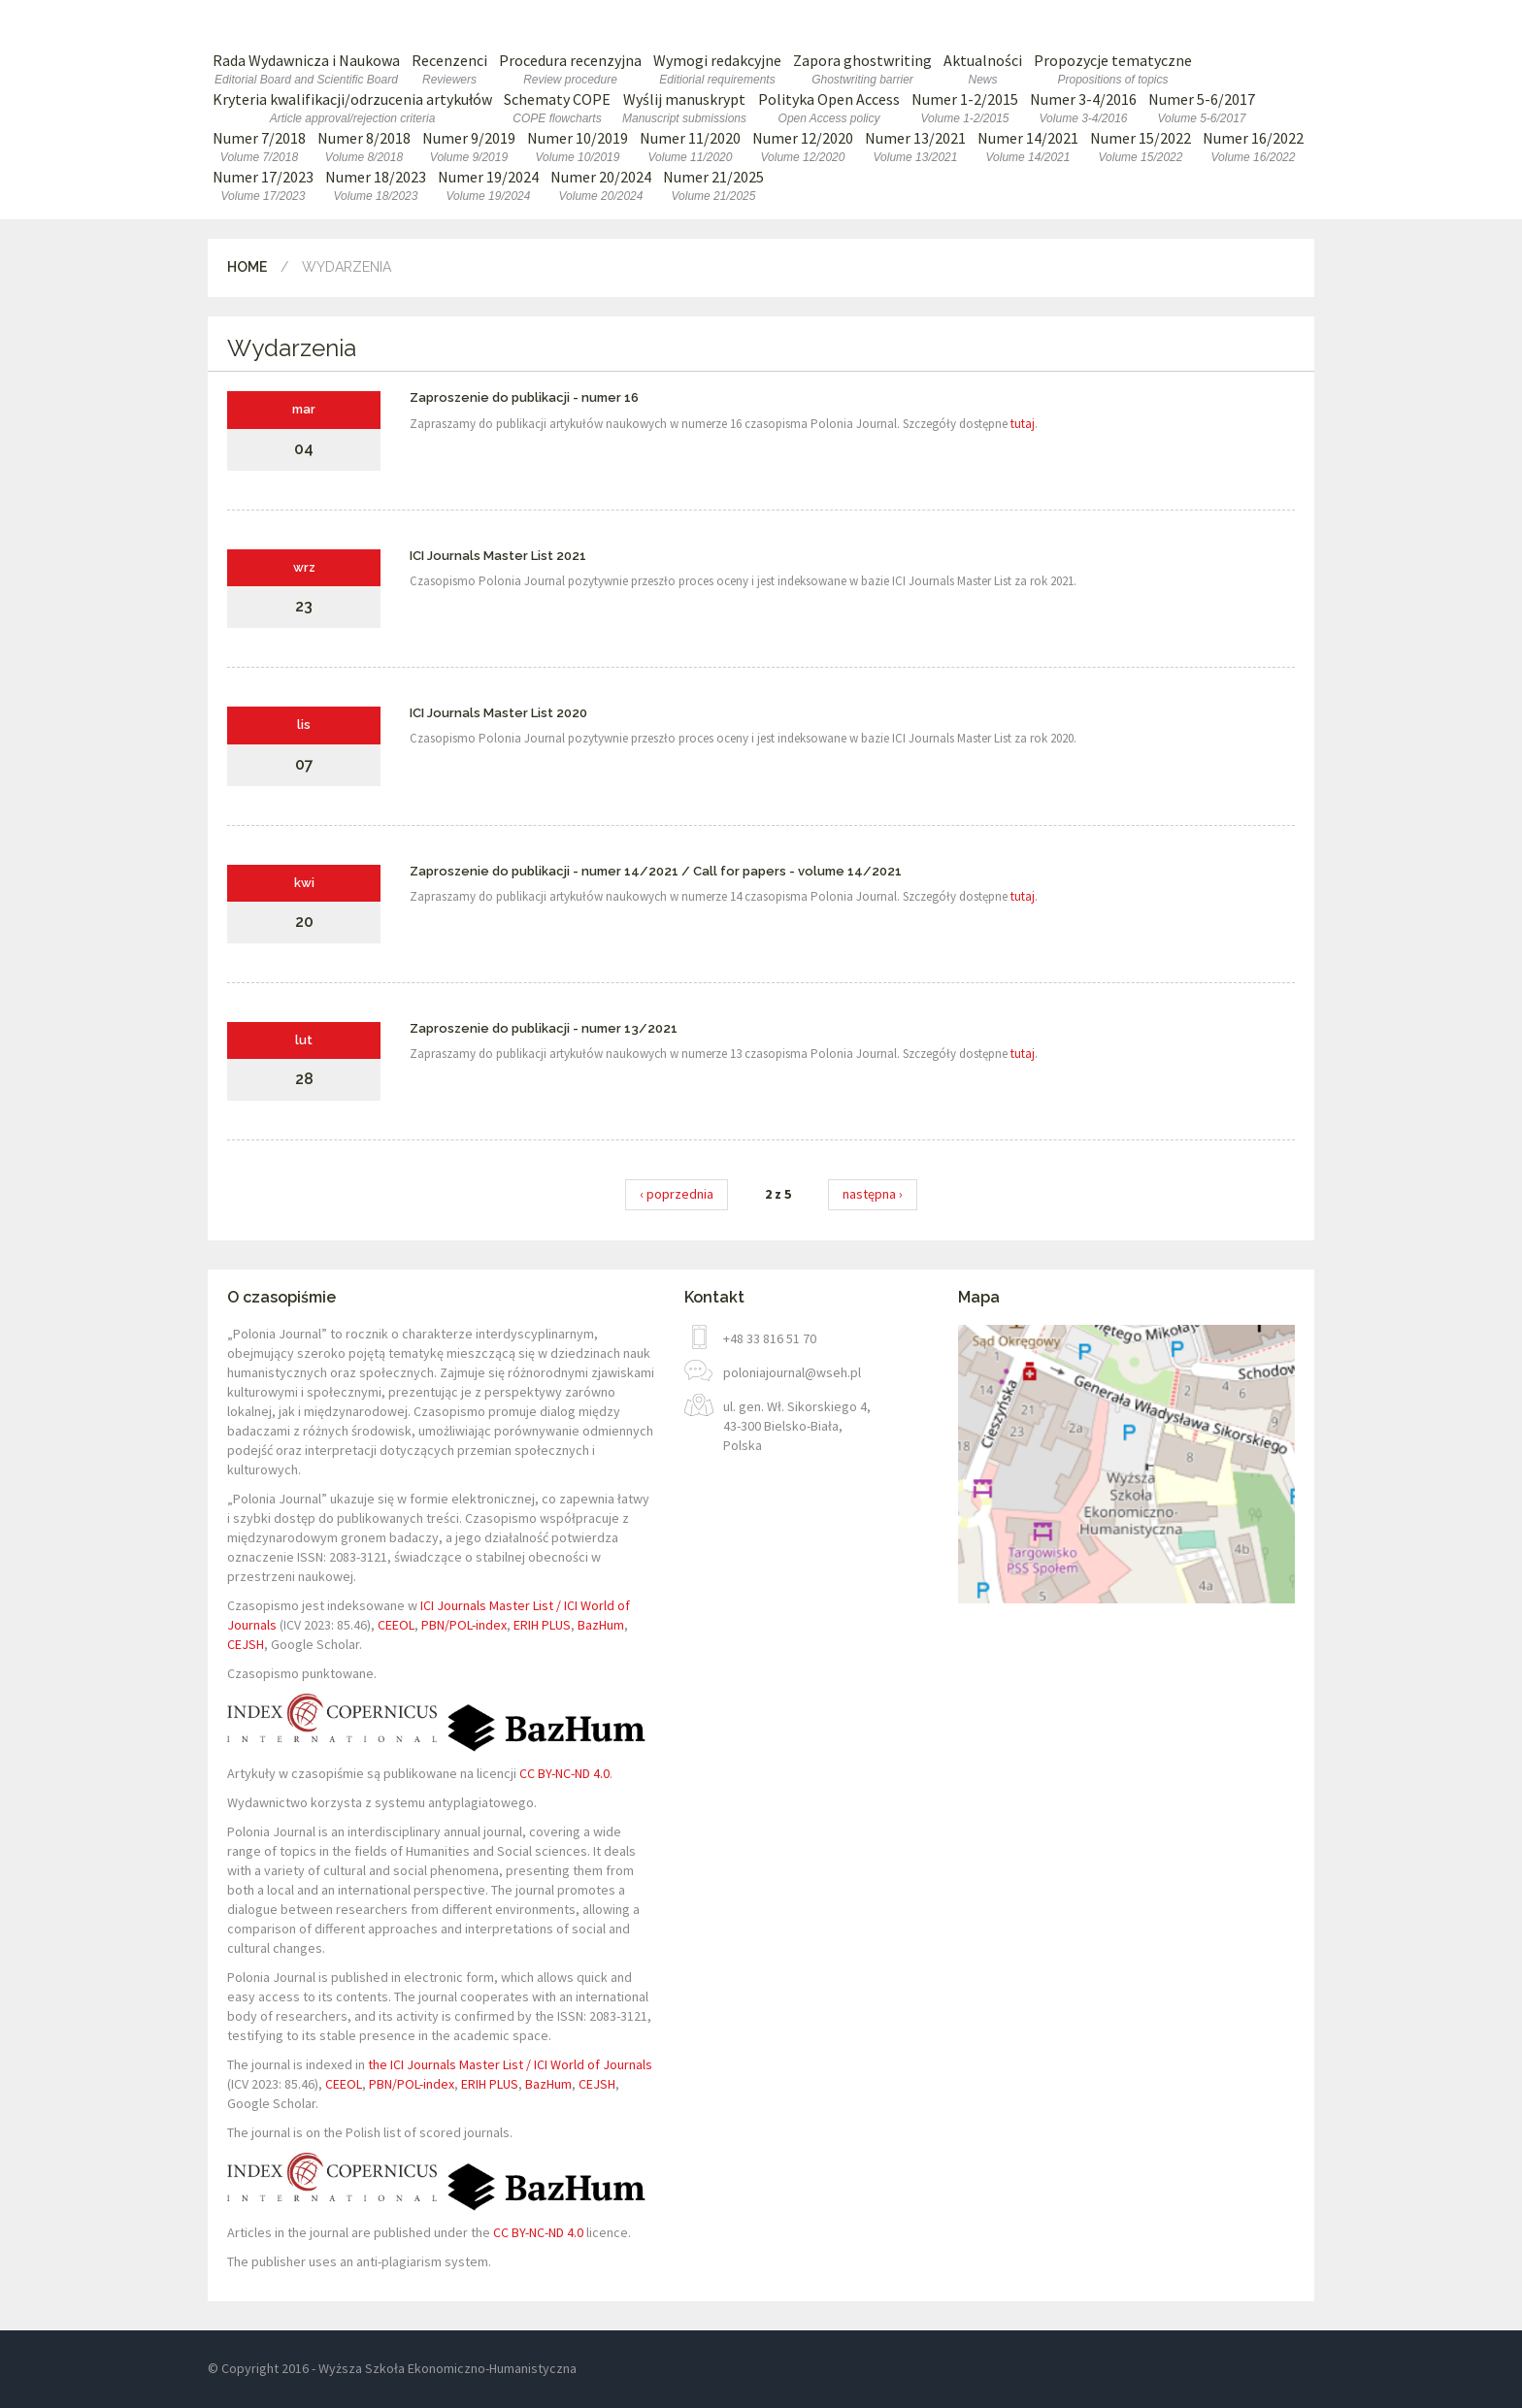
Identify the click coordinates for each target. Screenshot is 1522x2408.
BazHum (601, 1624)
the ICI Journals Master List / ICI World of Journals (510, 2064)
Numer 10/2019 (577, 147)
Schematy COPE (557, 108)
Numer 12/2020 (802, 147)
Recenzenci (449, 69)
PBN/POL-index (464, 1624)
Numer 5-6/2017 (1201, 108)
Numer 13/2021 (915, 147)
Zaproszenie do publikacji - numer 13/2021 (544, 1028)
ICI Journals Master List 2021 (498, 555)
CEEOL (396, 1624)
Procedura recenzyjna (570, 69)
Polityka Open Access (829, 108)
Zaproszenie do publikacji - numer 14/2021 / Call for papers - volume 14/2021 (656, 871)
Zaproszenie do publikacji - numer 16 (524, 397)
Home (247, 267)
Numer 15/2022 (1140, 147)
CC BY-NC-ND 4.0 (564, 1773)
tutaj (1022, 423)
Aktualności (982, 69)
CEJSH (245, 1644)
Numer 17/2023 (263, 186)
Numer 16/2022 (1253, 147)
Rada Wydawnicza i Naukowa (306, 69)
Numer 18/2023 (375, 186)
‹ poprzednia (676, 1194)
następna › (873, 1194)
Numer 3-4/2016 (1083, 108)
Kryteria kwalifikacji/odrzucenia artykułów (352, 108)
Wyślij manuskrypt (684, 108)
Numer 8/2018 (364, 147)
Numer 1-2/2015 (964, 108)
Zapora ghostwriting (862, 69)
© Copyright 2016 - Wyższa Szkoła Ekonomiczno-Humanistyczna (392, 2368)
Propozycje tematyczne (1113, 69)
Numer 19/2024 (488, 186)
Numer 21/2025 (713, 186)
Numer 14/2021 (1027, 147)
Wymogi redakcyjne (717, 69)
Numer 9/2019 (468, 147)
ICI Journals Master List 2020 (498, 713)
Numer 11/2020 (690, 147)
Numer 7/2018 (259, 147)
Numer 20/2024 (600, 186)
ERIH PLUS (542, 1624)
